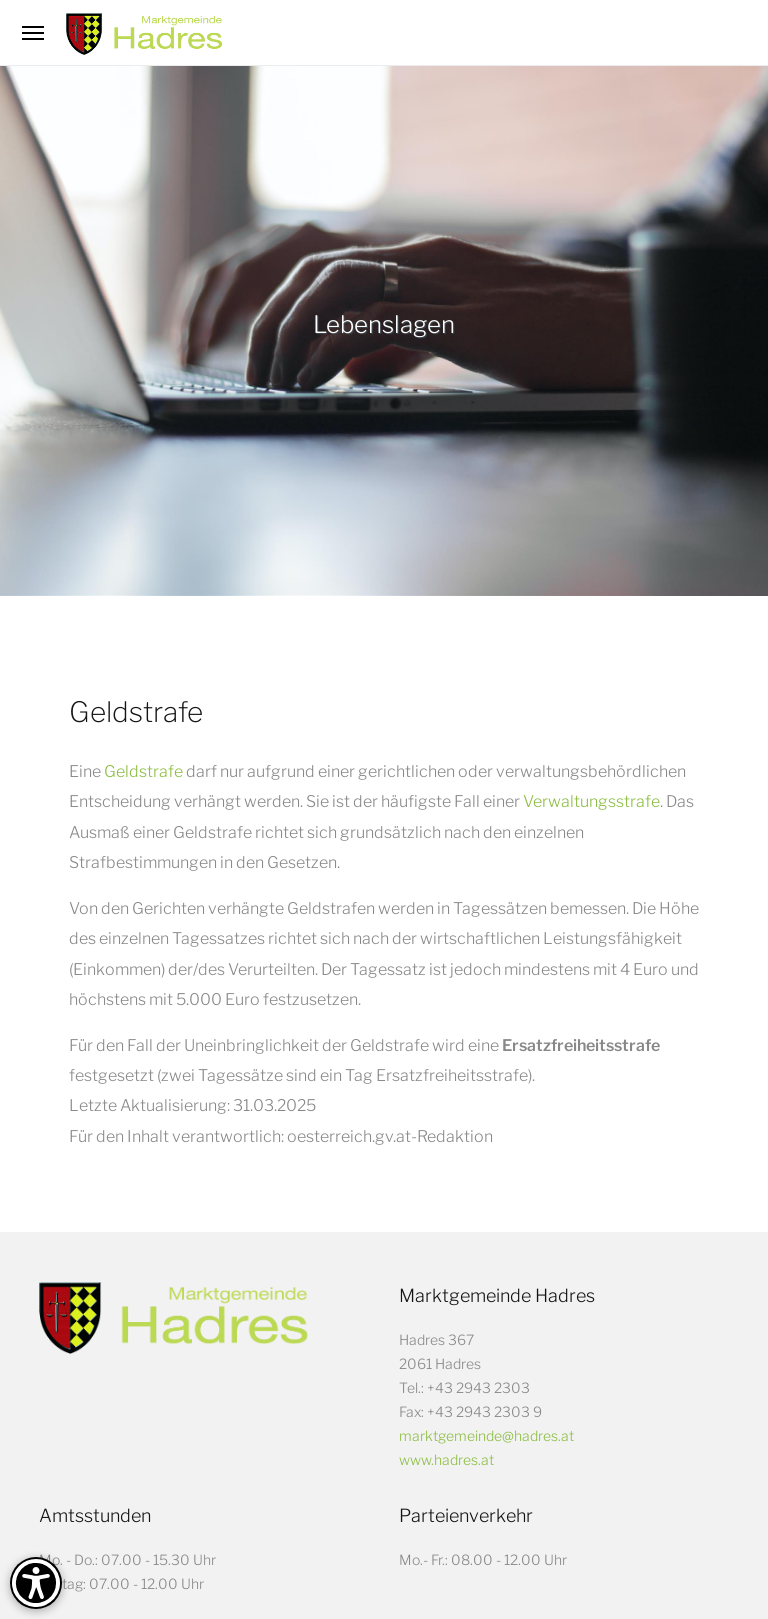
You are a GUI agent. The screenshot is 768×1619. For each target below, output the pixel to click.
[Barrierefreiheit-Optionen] (36, 1583)
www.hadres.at (446, 1459)
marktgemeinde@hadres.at (486, 1435)
